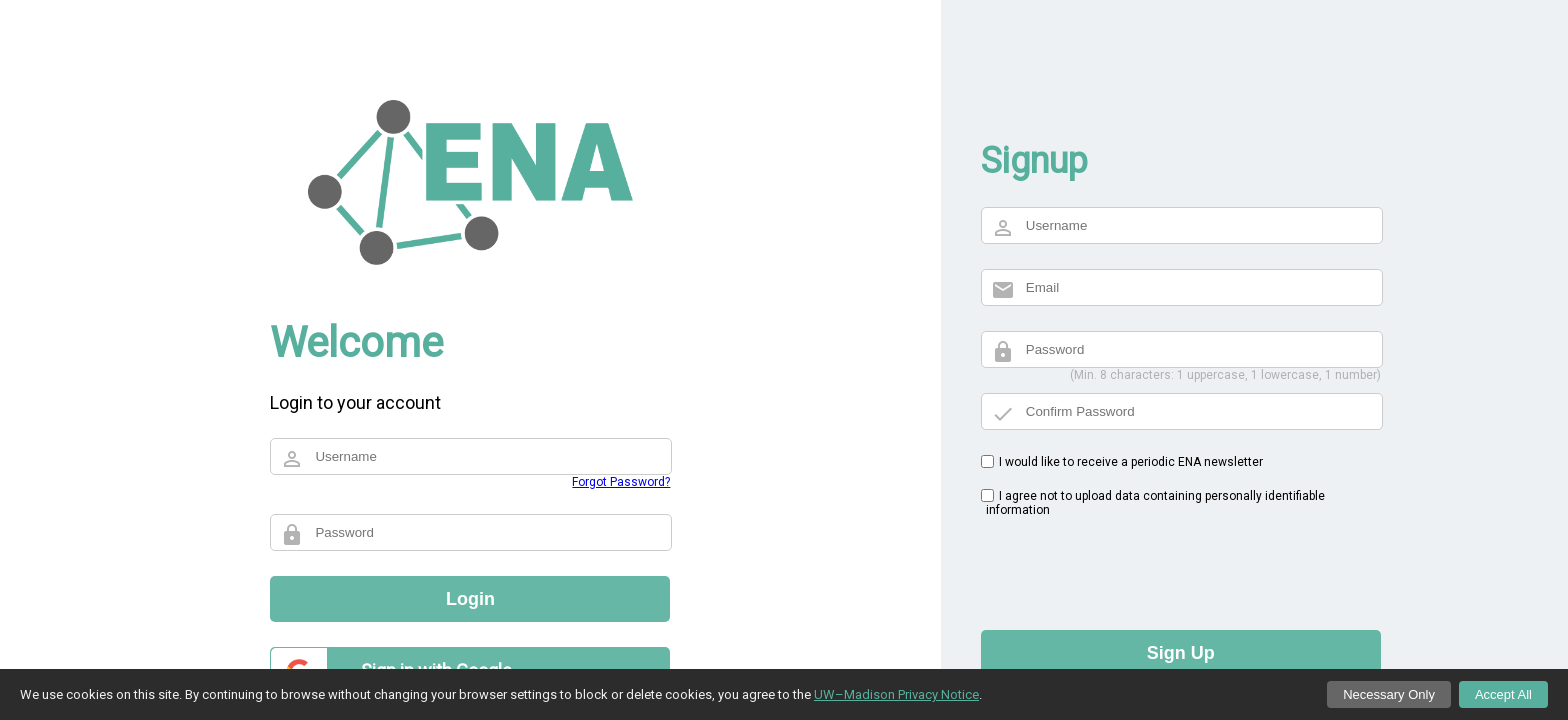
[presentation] (1133, 566)
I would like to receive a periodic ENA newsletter (1131, 462)
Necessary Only (1389, 694)
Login (470, 599)
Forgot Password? (621, 482)
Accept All (1503, 694)
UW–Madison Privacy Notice (896, 694)
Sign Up (1181, 653)
